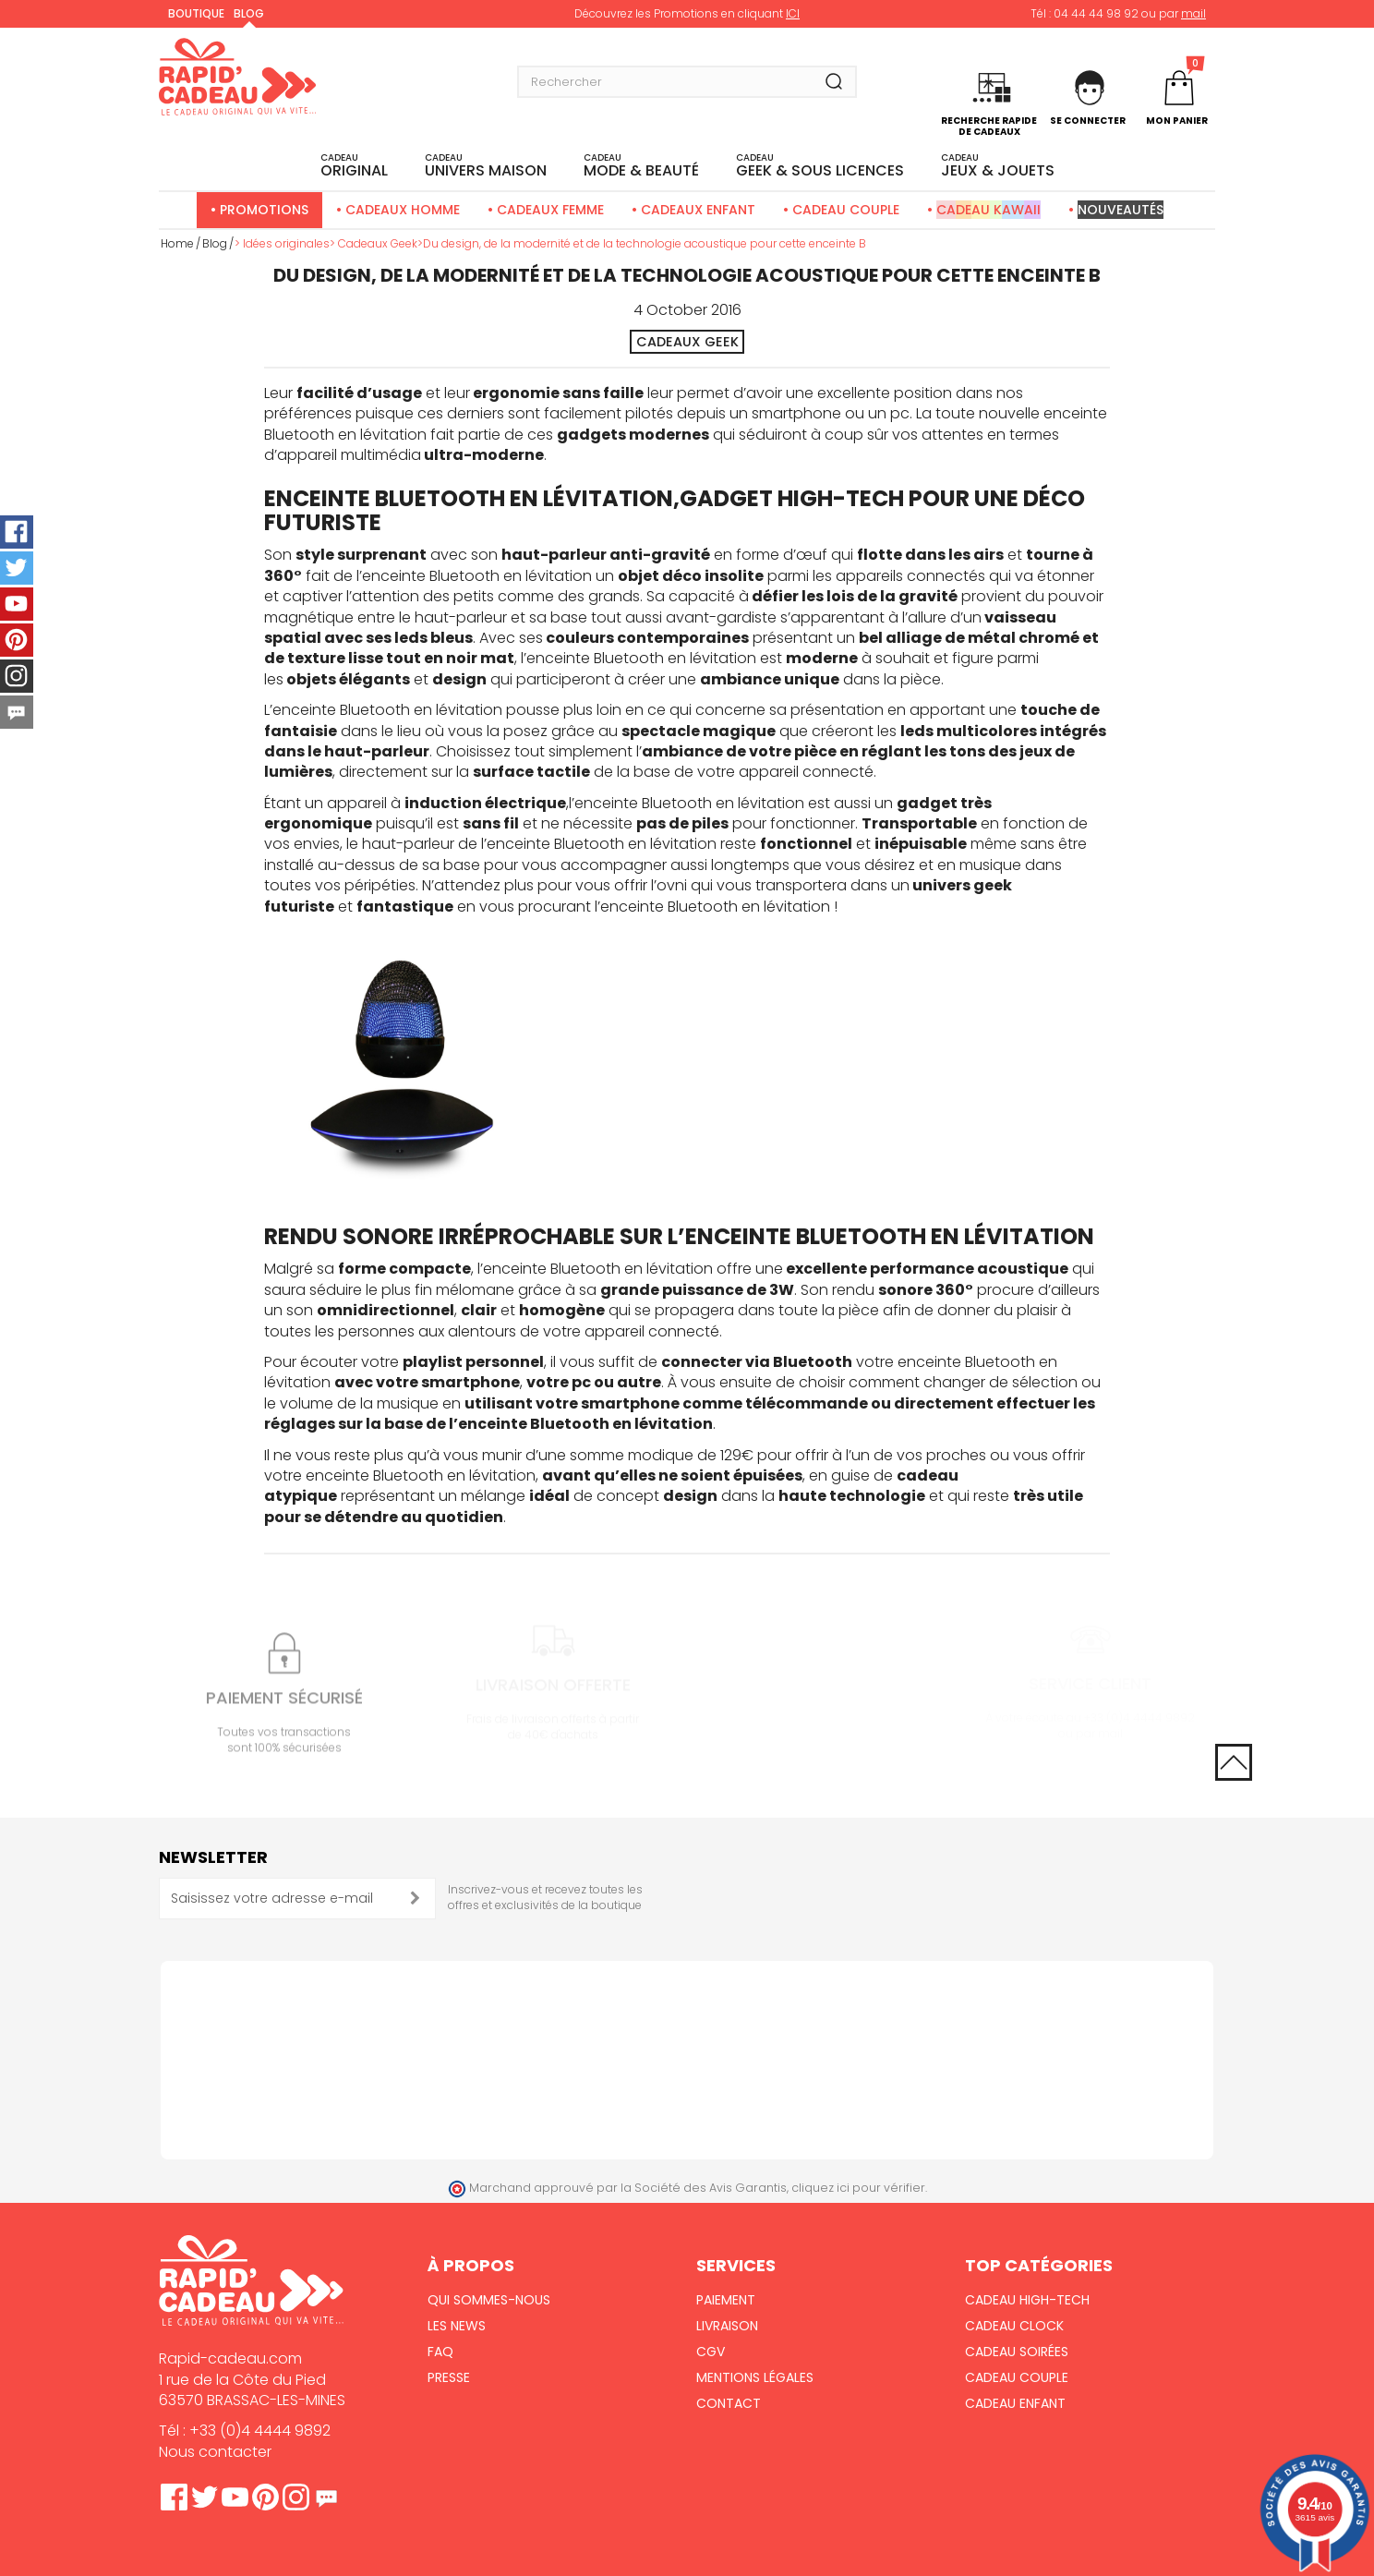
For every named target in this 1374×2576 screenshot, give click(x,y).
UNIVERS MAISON (486, 166)
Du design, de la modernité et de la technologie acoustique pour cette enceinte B (644, 243)
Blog (249, 13)
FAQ (440, 2351)
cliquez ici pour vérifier (858, 2187)
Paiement (725, 2300)
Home (177, 243)
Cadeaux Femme (550, 209)
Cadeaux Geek (377, 243)
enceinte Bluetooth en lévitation (477, 576)
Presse (449, 2377)
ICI (793, 13)
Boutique (196, 13)
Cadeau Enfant (1015, 2403)
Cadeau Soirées (1016, 2351)
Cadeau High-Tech (1027, 2300)
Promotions (264, 209)
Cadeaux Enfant (698, 209)
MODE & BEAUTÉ (641, 166)
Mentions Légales (755, 2377)
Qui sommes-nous (489, 2300)
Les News (457, 2325)
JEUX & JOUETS (998, 166)
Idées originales (286, 243)
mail (1193, 13)
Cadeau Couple (845, 209)
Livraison (727, 2325)
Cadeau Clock (1014, 2325)
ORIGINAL (354, 166)
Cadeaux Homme (402, 209)
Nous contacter (215, 2451)
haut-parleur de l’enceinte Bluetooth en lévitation (539, 843)
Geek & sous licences (820, 166)
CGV (710, 2351)
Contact (728, 2403)
